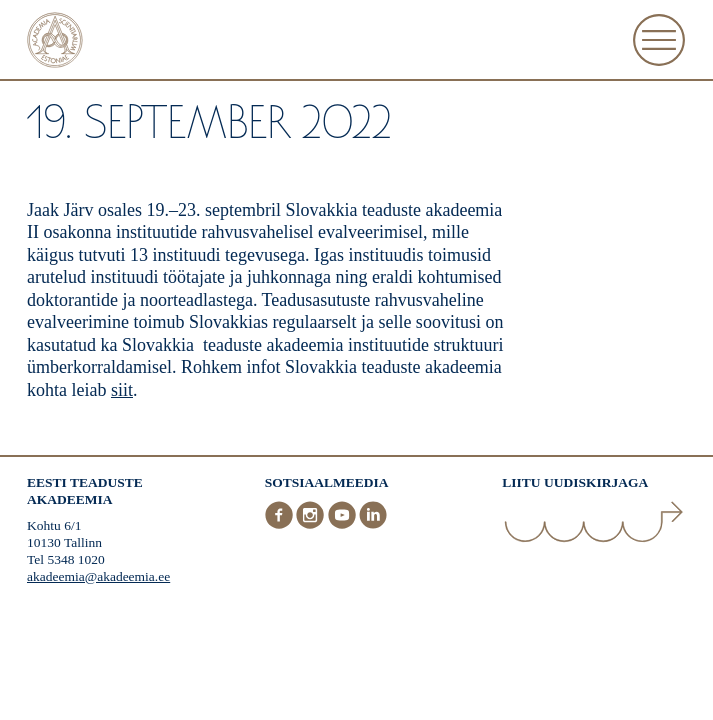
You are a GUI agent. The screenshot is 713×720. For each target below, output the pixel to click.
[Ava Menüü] (659, 40)
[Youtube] (344, 524)
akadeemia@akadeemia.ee (98, 576)
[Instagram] (312, 524)
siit (122, 390)
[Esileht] (55, 42)
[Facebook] (281, 524)
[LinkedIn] (373, 524)
